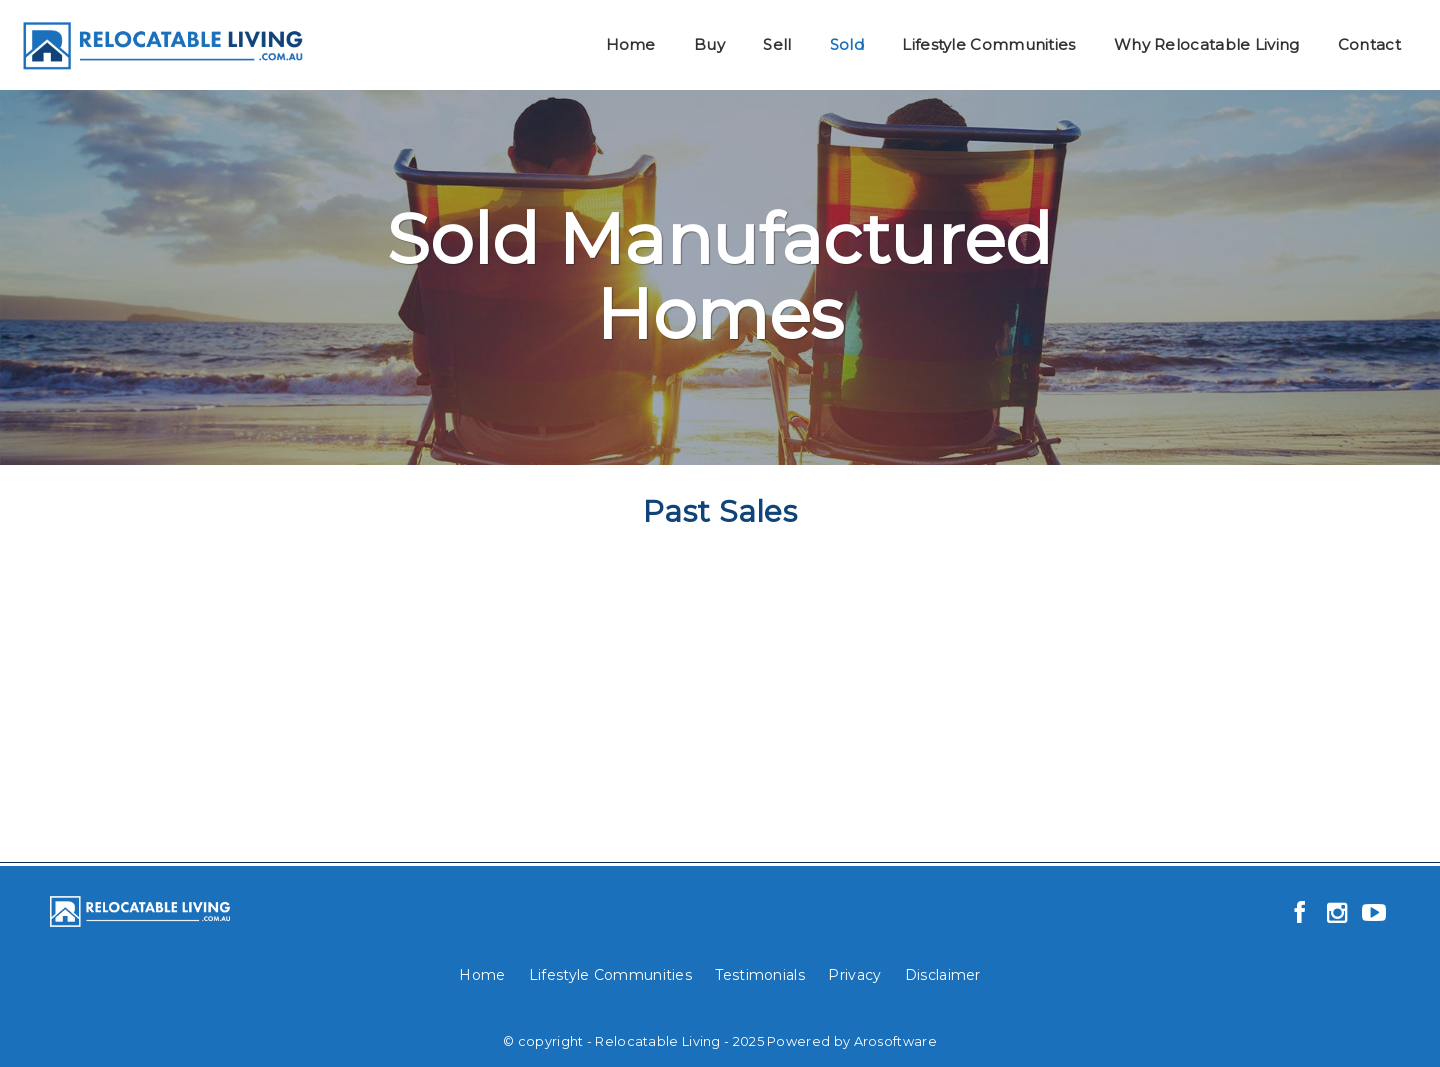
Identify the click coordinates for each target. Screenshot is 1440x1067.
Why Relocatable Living (1207, 44)
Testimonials (760, 975)
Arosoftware (895, 1041)
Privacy (854, 975)
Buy (709, 44)
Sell (777, 44)
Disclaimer (943, 975)
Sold (847, 44)
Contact (1369, 44)
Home (631, 44)
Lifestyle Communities (988, 44)
